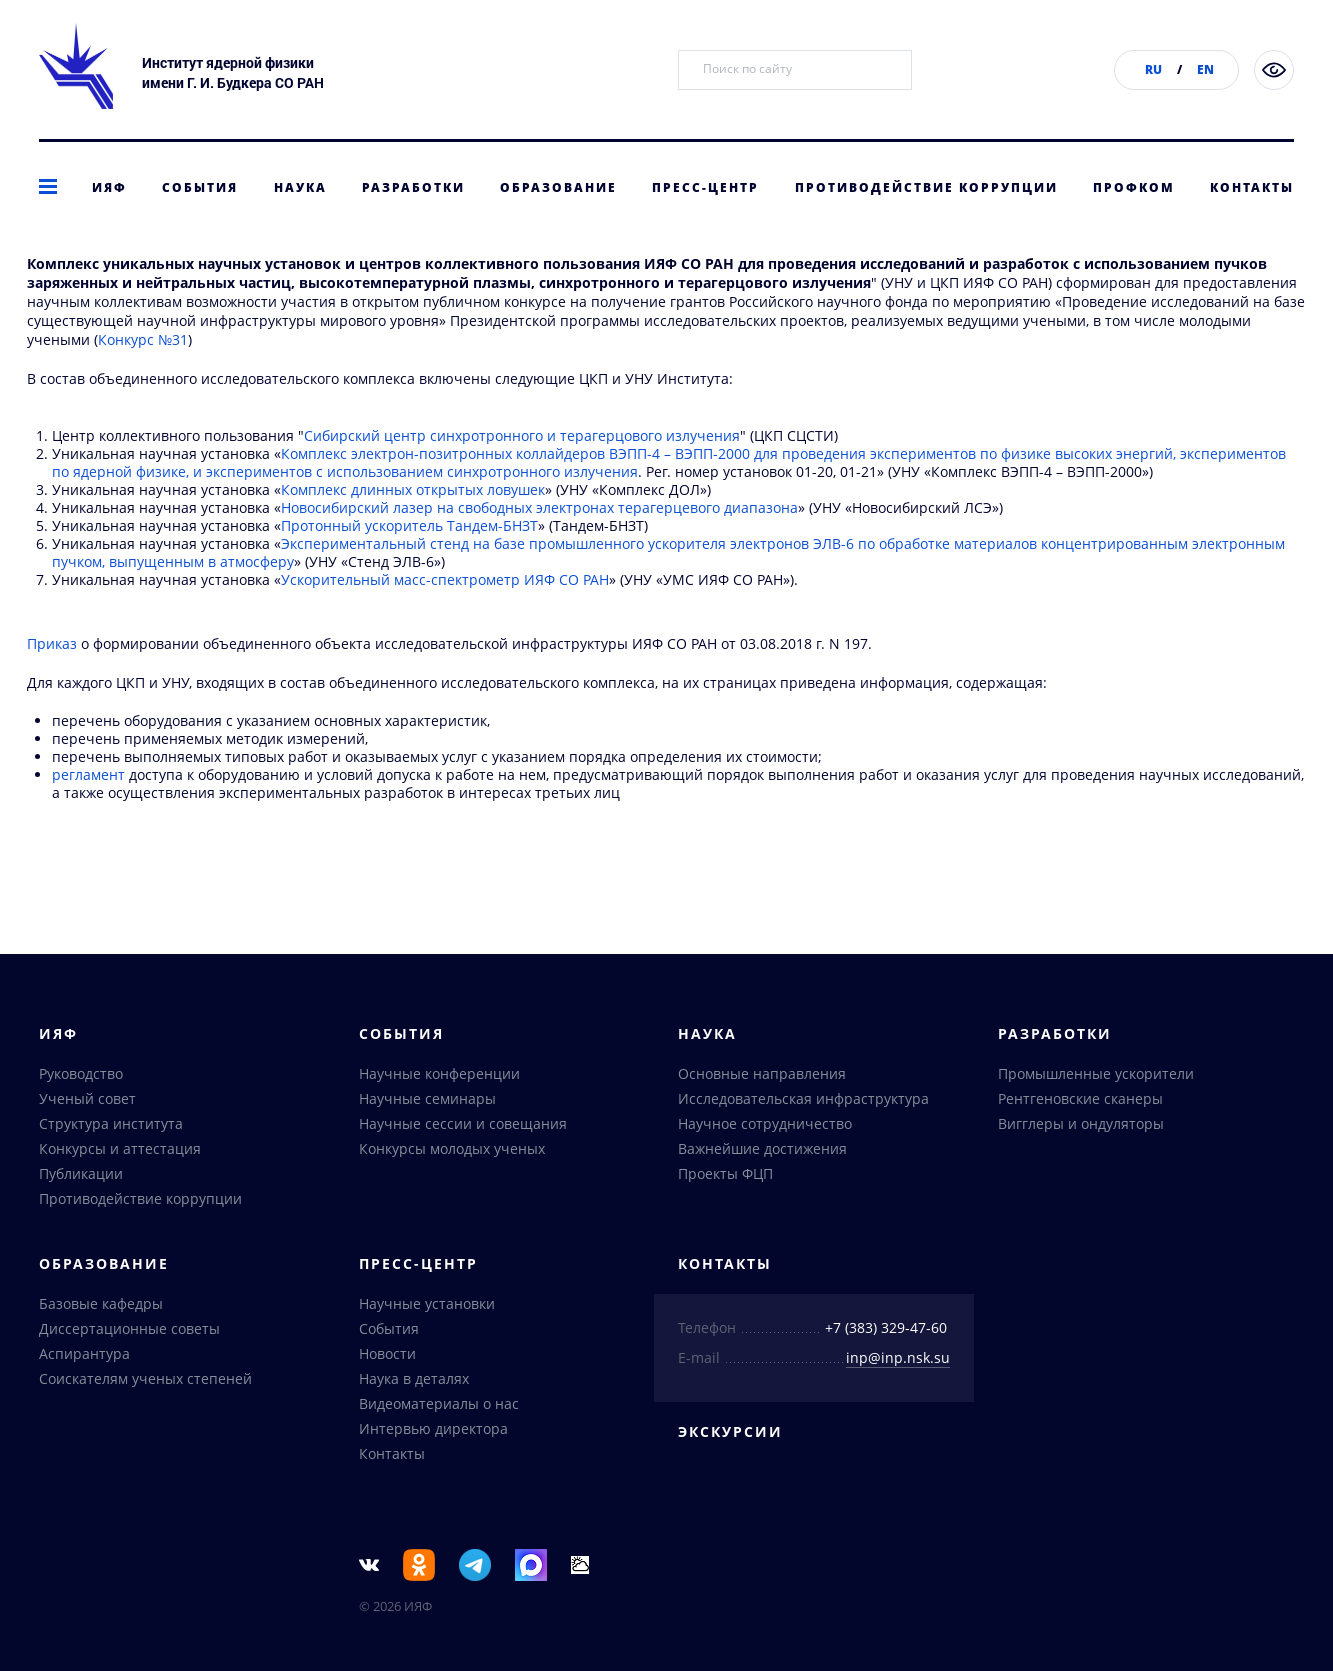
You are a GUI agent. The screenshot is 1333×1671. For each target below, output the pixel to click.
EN (1205, 69)
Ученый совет (87, 1101)
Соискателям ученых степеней (145, 1381)
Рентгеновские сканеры (1080, 1101)
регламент (88, 806)
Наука (300, 187)
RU (1153, 69)
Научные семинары (427, 1101)
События (200, 187)
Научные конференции (439, 1076)
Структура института (111, 1126)
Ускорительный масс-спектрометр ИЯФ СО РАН (445, 611)
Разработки (413, 187)
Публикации (81, 1176)
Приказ (52, 675)
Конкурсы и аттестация (120, 1151)
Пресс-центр (705, 187)
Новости (387, 1356)
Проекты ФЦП (725, 1176)
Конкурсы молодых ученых (452, 1151)
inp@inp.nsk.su (898, 1360)
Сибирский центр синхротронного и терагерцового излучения (522, 467)
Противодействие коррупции (926, 187)
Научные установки (427, 1306)
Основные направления (762, 1076)
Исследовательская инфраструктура (803, 1101)
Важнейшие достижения (762, 1151)
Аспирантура (84, 1356)
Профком (1134, 187)
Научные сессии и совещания (463, 1126)
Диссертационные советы (129, 1331)
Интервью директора (433, 1431)
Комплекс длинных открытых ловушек (413, 521)
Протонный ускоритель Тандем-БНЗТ (409, 557)
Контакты (1252, 187)
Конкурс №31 (143, 371)
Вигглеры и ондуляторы (1081, 1126)
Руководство (81, 1076)
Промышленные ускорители (1096, 1076)
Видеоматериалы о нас (439, 1406)
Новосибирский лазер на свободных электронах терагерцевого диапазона (539, 539)
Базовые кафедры (101, 1306)
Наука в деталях (414, 1381)
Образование (558, 187)
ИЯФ (109, 187)
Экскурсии (730, 1434)
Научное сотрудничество (765, 1126)
